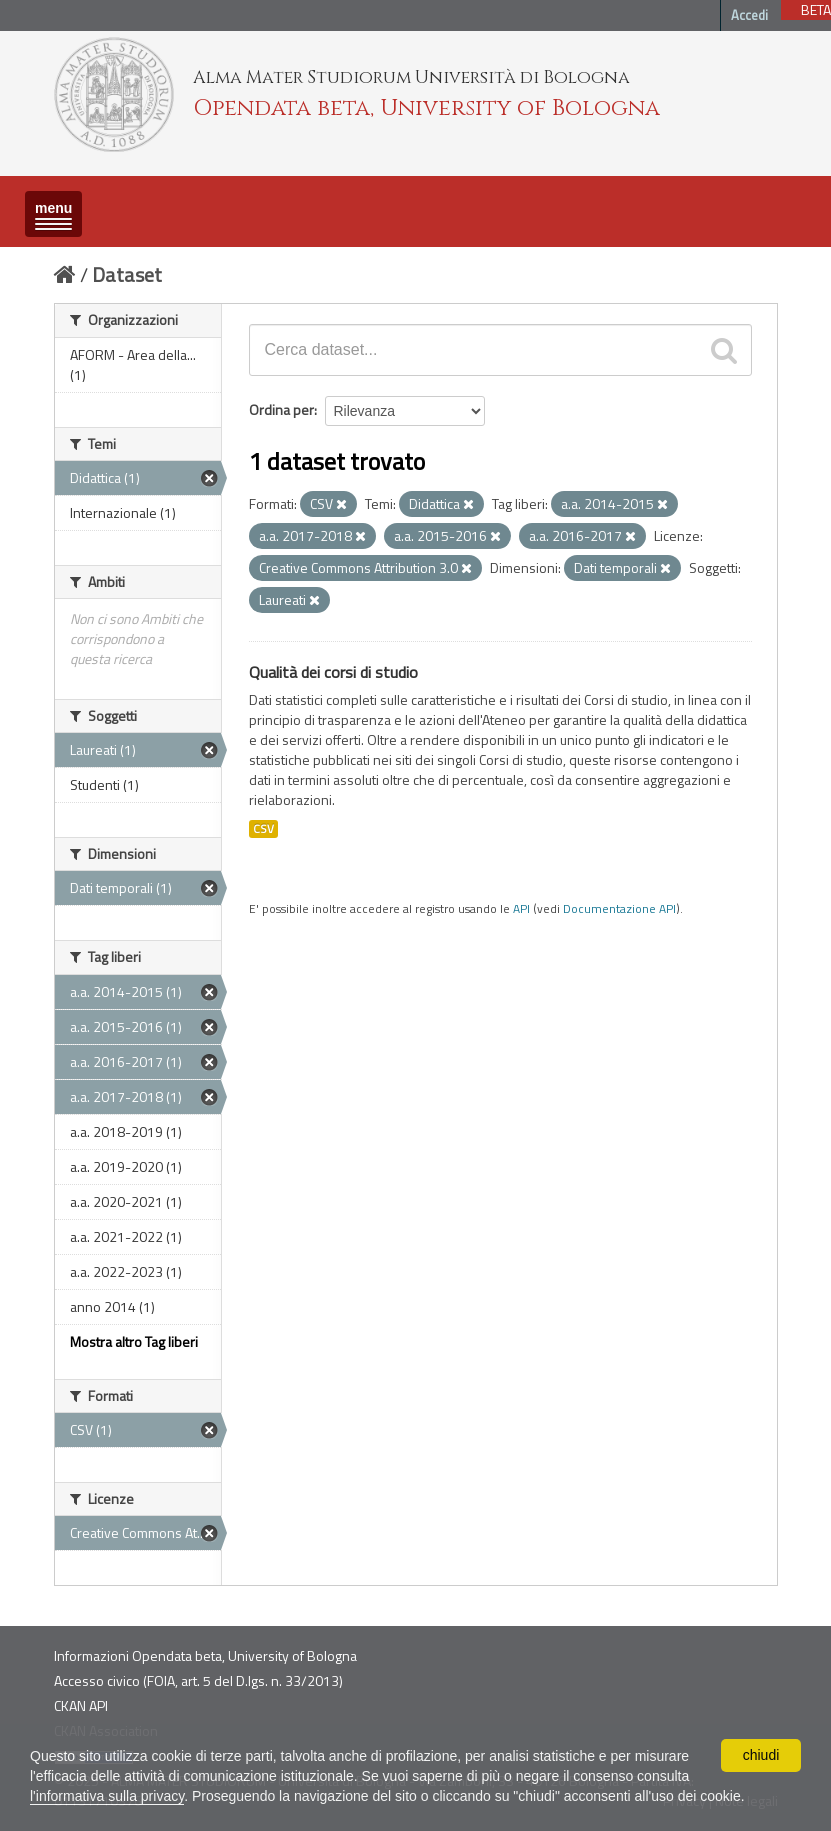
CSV (263, 829)
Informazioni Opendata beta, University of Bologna (205, 1655)
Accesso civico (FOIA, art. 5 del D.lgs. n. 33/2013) (198, 1680)
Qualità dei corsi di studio (333, 672)
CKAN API (81, 1705)
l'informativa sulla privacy (107, 1796)
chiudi (761, 1755)
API (521, 909)
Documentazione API (619, 909)
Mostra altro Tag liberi (134, 1341)
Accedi (749, 15)
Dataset (127, 274)
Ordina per (281, 409)
